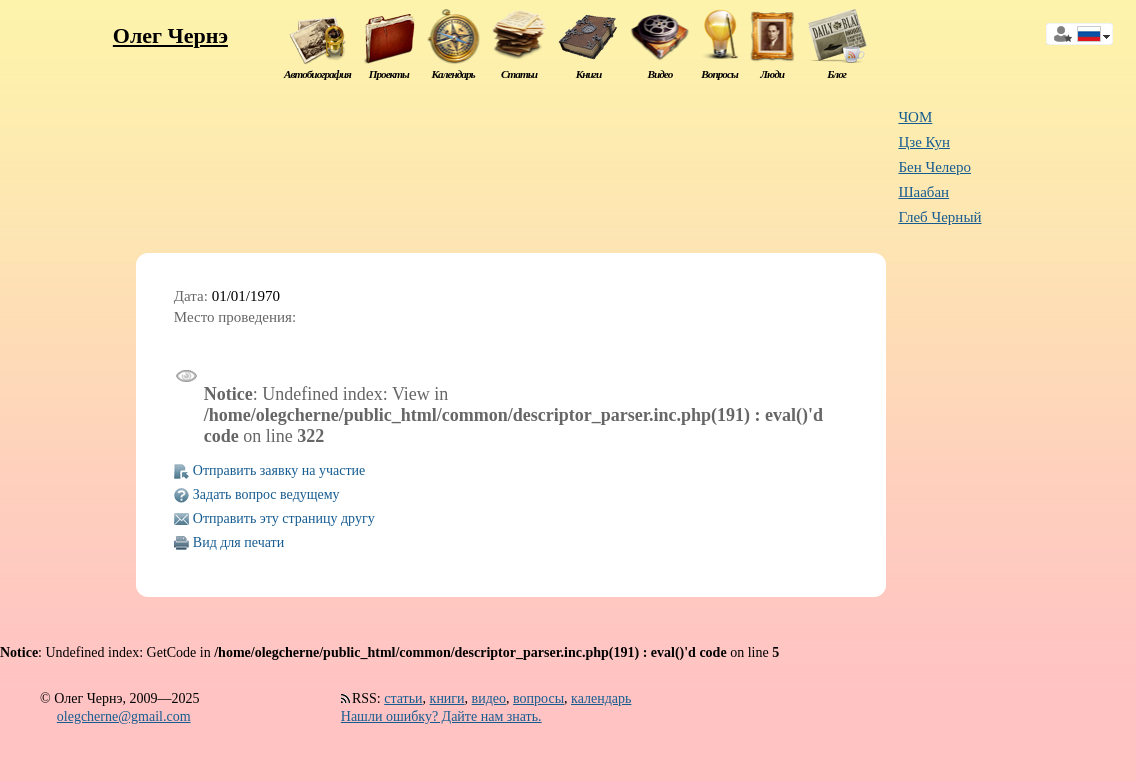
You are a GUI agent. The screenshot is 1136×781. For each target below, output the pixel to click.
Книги (589, 74)
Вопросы (719, 74)
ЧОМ (915, 117)
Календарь (452, 74)
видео (489, 698)
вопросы (538, 698)
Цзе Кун (924, 142)
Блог (836, 74)
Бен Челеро (934, 167)
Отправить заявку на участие (279, 470)
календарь (601, 698)
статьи (403, 698)
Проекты (389, 74)
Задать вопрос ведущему (266, 494)
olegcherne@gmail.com (124, 716)
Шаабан (923, 192)
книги (447, 698)
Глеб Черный (939, 217)
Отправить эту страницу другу (284, 518)
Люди (772, 74)
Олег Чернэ (170, 35)
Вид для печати (238, 542)
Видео (659, 74)
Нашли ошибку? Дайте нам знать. (441, 716)
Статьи (519, 74)
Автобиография (317, 74)
